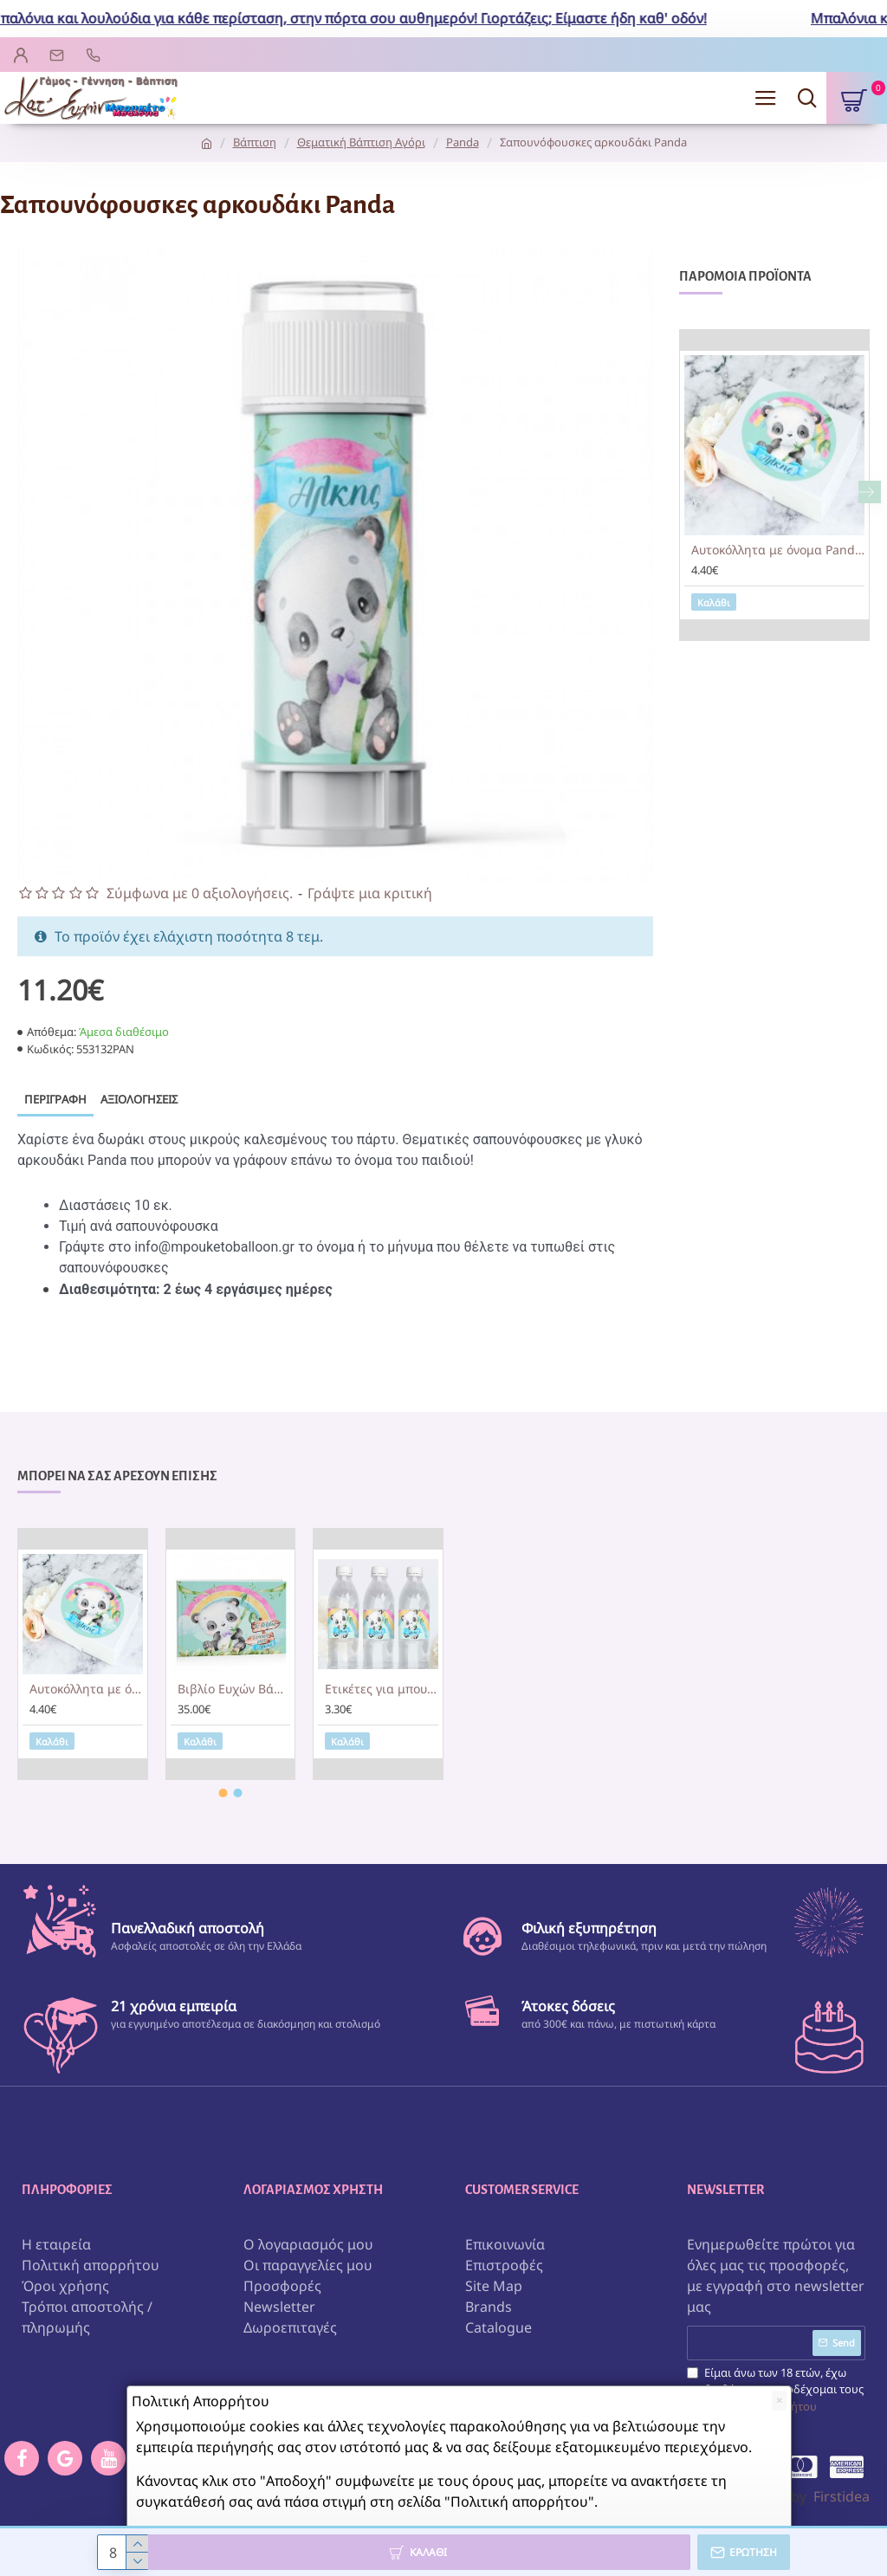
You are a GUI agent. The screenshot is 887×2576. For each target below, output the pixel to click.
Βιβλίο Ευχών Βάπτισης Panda (234, 1689)
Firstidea (841, 2496)
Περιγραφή (55, 1099)
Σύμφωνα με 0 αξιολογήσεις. (200, 893)
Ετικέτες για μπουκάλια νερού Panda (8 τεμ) (381, 1689)
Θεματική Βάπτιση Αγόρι (361, 142)
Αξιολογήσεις (139, 1099)
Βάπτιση (254, 142)
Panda (462, 142)
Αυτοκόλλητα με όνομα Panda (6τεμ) (777, 550)
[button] (869, 492)
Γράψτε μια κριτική (370, 893)
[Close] (779, 2401)
